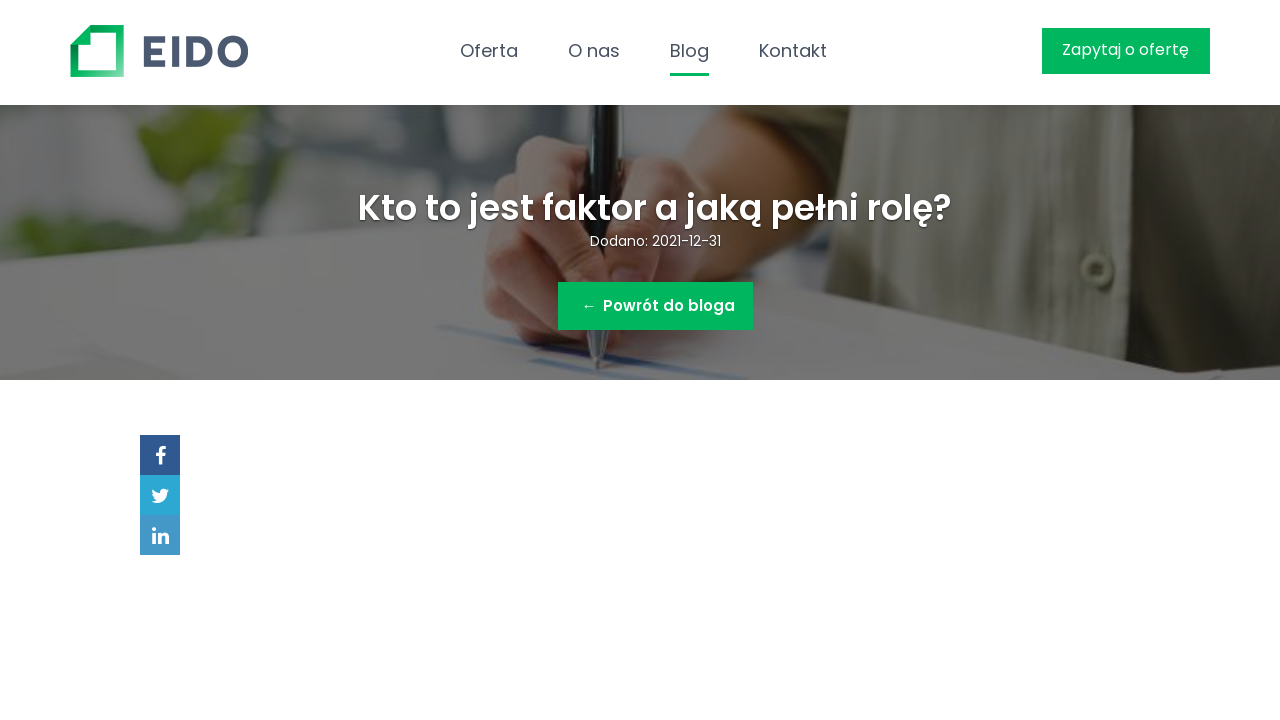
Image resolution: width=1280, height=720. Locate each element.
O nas (594, 50)
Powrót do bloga (658, 305)
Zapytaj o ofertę (1125, 49)
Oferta (489, 50)
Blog (689, 50)
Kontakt (793, 50)
